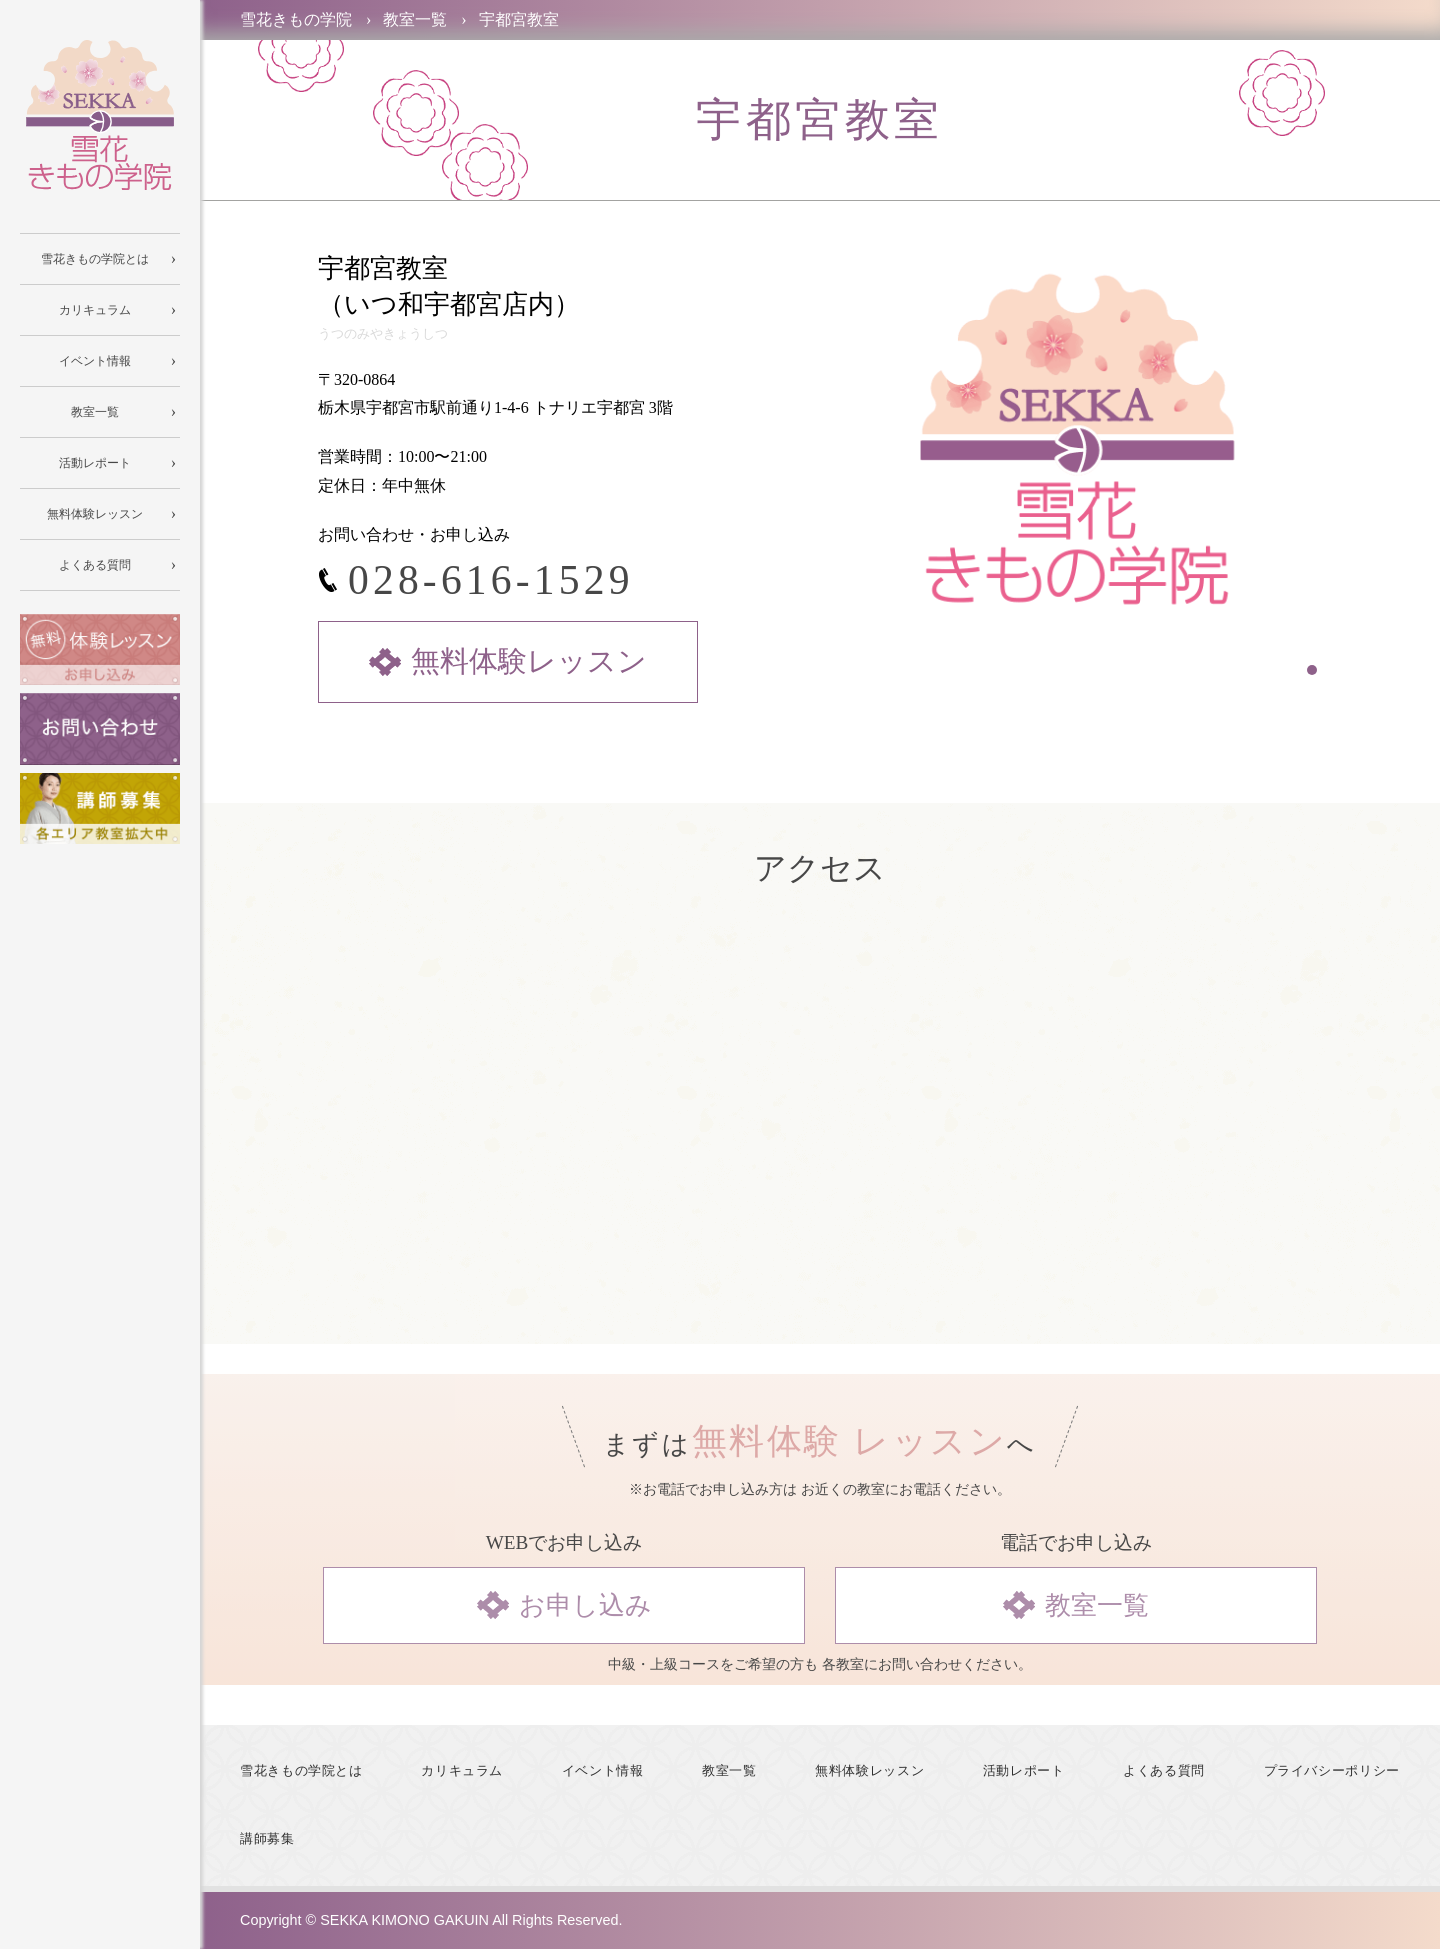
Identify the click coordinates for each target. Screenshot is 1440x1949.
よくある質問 (1164, 1771)
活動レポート (1024, 1771)
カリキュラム (462, 1771)
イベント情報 (603, 1771)
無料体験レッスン (869, 1771)
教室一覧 (729, 1771)
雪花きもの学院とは (301, 1771)
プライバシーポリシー (1332, 1771)
